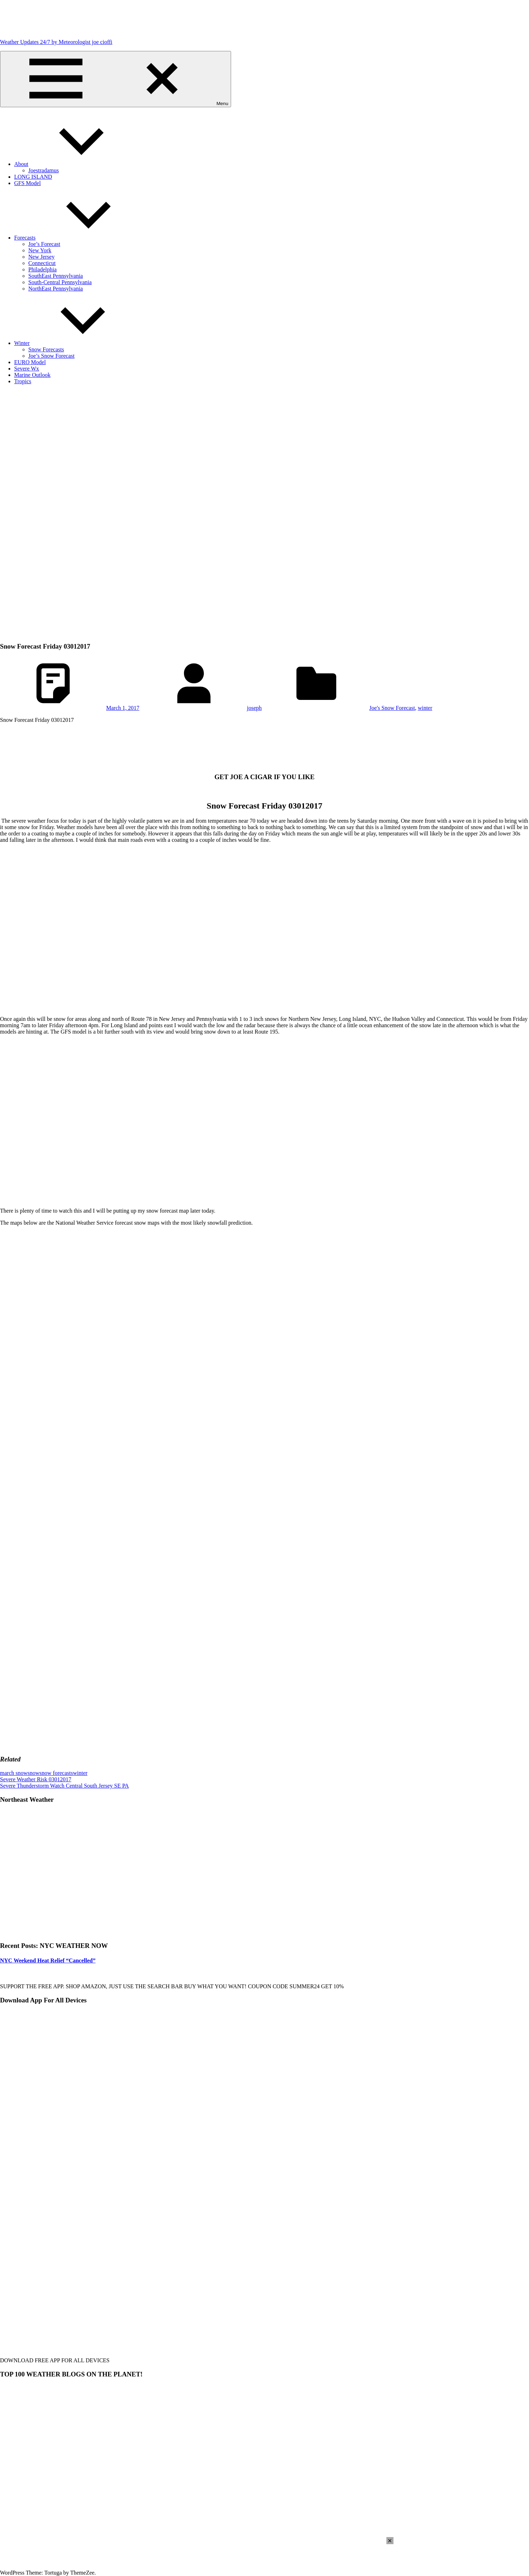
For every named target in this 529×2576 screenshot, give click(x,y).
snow (34, 1773)
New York (39, 250)
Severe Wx (26, 369)
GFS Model (27, 183)
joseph (254, 708)
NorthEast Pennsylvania (55, 289)
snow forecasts (56, 1773)
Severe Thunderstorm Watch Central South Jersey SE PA (64, 1786)
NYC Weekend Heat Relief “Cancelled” (48, 1960)
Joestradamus (43, 170)
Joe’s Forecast (44, 244)
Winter (75, 343)
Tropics (22, 381)
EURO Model (30, 362)
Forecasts (78, 238)
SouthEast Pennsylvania (55, 276)
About (74, 164)
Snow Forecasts (46, 349)
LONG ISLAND (33, 177)
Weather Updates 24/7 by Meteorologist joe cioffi (56, 42)
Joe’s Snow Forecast (51, 356)
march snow (14, 1773)
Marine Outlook (32, 375)
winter (425, 708)
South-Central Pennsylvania (60, 282)
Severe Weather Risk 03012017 (35, 1779)
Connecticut (42, 263)
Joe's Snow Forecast (392, 708)
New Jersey (41, 257)
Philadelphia (42, 269)
